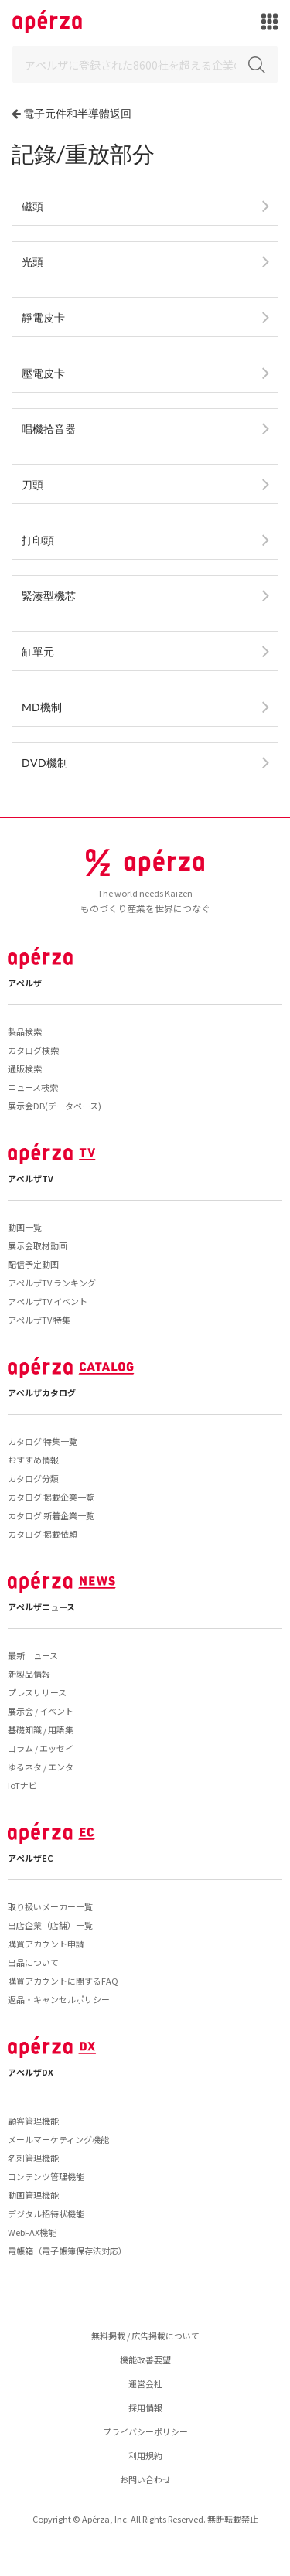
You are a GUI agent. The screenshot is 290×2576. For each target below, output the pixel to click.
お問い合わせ (145, 2479)
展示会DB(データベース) (54, 1105)
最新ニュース (33, 1655)
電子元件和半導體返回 (77, 113)
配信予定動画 (33, 1264)
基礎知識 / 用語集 (40, 1729)
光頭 (32, 261)
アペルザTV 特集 (39, 1320)
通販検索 (25, 1068)
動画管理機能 (33, 2195)
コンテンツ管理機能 (46, 2176)
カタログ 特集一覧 (42, 1441)
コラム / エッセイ (40, 1748)
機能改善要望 (145, 2359)
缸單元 (38, 651)
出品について (33, 1962)
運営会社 (145, 2383)
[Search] (145, 64)
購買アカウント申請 (46, 1943)
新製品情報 (29, 1674)
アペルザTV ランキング (52, 1282)
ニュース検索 (33, 1087)
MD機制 (42, 707)
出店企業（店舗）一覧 (50, 1925)
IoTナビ (22, 1785)
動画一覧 (25, 1227)
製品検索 (25, 1031)
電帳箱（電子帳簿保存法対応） (67, 2250)
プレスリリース (37, 1692)
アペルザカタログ (42, 1392)
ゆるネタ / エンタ (40, 1766)
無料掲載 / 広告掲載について (145, 2335)
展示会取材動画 (37, 1245)
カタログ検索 (33, 1050)
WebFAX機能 (32, 2232)
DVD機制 (45, 762)
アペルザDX (30, 2072)
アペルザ (25, 982)
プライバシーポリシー (145, 2431)
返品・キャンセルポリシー (59, 1999)
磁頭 (32, 206)
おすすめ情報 (33, 1459)
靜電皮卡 (43, 317)
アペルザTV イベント (47, 1301)
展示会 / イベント (40, 1711)
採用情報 (145, 2407)
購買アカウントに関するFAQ (63, 1981)
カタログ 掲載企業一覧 (51, 1497)
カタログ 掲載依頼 (42, 1534)
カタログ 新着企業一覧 (51, 1515)
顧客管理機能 (33, 2120)
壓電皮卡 (43, 373)
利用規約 (145, 2455)
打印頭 (38, 540)
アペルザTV (30, 1178)
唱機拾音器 (49, 428)
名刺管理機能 (33, 2158)
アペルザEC (30, 1858)
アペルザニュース (41, 1606)
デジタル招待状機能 (46, 2213)
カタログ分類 (33, 1478)
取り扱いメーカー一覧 (50, 1906)
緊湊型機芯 (49, 595)
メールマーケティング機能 (58, 2139)
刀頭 (32, 484)
